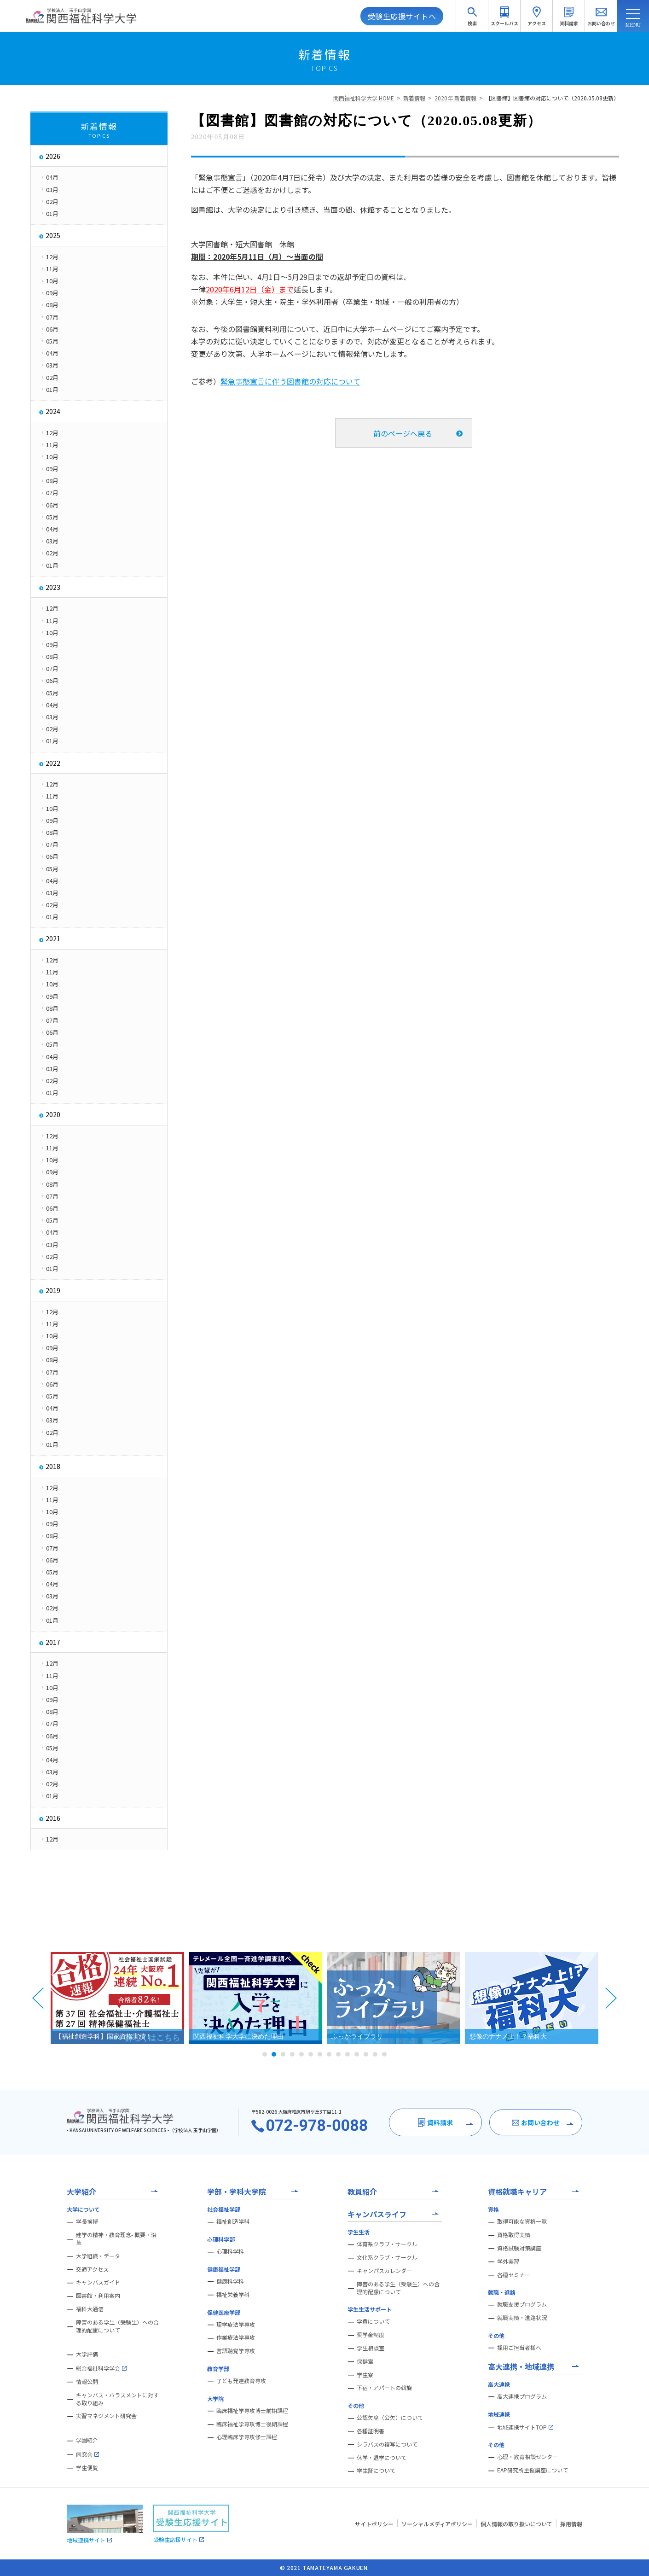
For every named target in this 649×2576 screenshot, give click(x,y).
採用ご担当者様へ (519, 2347)
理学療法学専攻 (235, 2324)
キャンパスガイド (98, 2282)
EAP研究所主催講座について (532, 2470)
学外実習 (508, 2261)
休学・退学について (381, 2457)
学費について (373, 2321)
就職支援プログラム (522, 2304)
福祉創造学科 (232, 2221)
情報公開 (87, 2381)
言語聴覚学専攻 (235, 2351)
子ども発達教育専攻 (241, 2380)
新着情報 (414, 98)
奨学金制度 (370, 2334)
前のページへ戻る (402, 433)
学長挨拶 (87, 2221)
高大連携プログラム (522, 2396)
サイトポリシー (374, 2524)
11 (356, 2054)
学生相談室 (370, 2348)
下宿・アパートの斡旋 (384, 2387)
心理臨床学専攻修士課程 (246, 2437)
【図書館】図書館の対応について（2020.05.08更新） (552, 98)
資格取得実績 (513, 2234)
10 (347, 2054)
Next (611, 1998)
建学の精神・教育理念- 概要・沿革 (116, 2238)
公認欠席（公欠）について (390, 2417)
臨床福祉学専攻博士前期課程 (252, 2410)
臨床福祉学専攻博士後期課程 (252, 2424)
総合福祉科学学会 (101, 2368)
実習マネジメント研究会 (106, 2415)
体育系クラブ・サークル (387, 2244)
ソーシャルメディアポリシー (437, 2524)
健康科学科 (230, 2281)
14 (384, 2054)
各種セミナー (513, 2275)
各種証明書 (370, 2431)
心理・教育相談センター (527, 2456)
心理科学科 (230, 2251)
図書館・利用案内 (98, 2295)
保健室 (365, 2361)
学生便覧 (87, 2467)
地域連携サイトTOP (525, 2427)
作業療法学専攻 (235, 2337)
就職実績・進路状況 (522, 2317)
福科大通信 (90, 2309)
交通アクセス (92, 2269)
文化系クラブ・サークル (387, 2257)
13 (375, 2054)
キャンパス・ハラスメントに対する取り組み (117, 2399)
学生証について (376, 2470)
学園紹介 (87, 2440)
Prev (38, 1998)
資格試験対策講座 (519, 2248)
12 (366, 2054)
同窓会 (87, 2454)
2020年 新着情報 (455, 98)
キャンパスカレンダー (384, 2270)
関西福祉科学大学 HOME (363, 98)
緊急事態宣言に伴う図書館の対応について (290, 381)
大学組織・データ (98, 2256)
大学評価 (87, 2354)
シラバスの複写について (387, 2444)
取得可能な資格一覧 (522, 2221)
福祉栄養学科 (232, 2294)
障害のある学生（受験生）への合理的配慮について (117, 2326)
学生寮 (365, 2374)
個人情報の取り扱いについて (516, 2524)
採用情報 (571, 2524)
